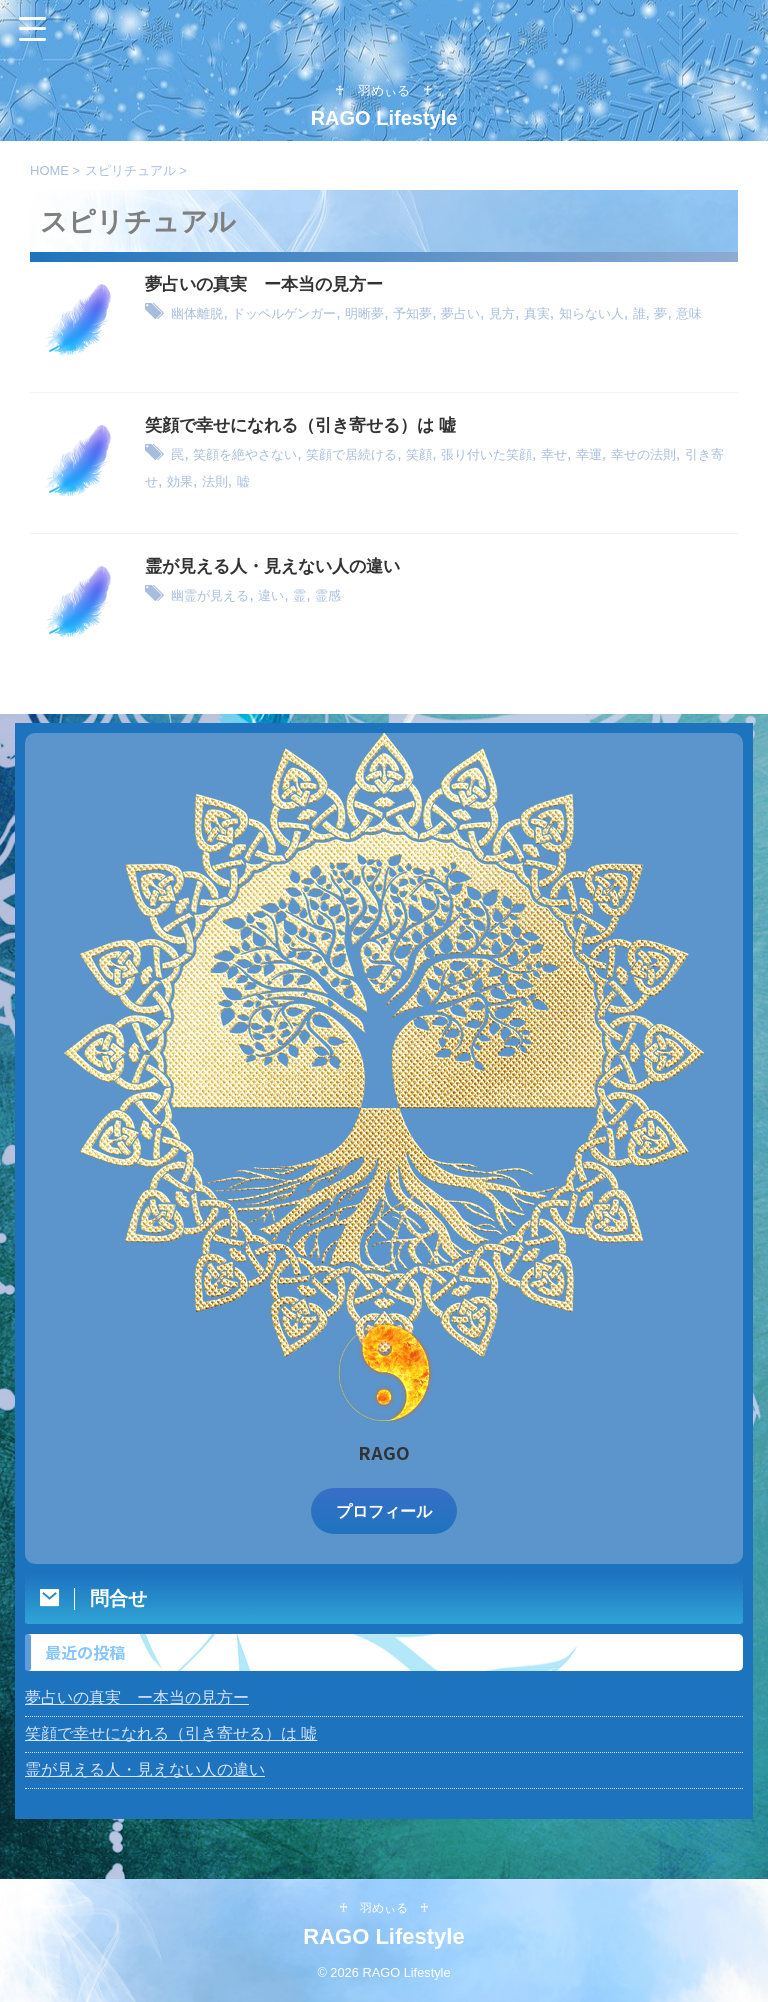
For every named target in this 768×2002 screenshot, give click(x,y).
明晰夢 (405, 313)
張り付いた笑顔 (551, 454)
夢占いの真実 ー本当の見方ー (271, 285)
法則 (332, 480)
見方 (568, 313)
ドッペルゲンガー (308, 313)
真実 (609, 313)
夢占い (519, 313)
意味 (211, 339)
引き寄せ (234, 480)
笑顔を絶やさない (260, 454)
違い (292, 595)
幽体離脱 (203, 313)
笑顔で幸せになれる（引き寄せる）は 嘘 (309, 426)
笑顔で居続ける (389, 454)
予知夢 (462, 313)
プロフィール (384, 1511)
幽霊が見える (219, 595)
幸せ (632, 454)
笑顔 (470, 454)
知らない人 (674, 313)
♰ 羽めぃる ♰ (384, 1908)
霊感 (358, 595)
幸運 (673, 454)
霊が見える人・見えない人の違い (280, 567)
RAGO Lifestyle (394, 118)
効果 (291, 480)
